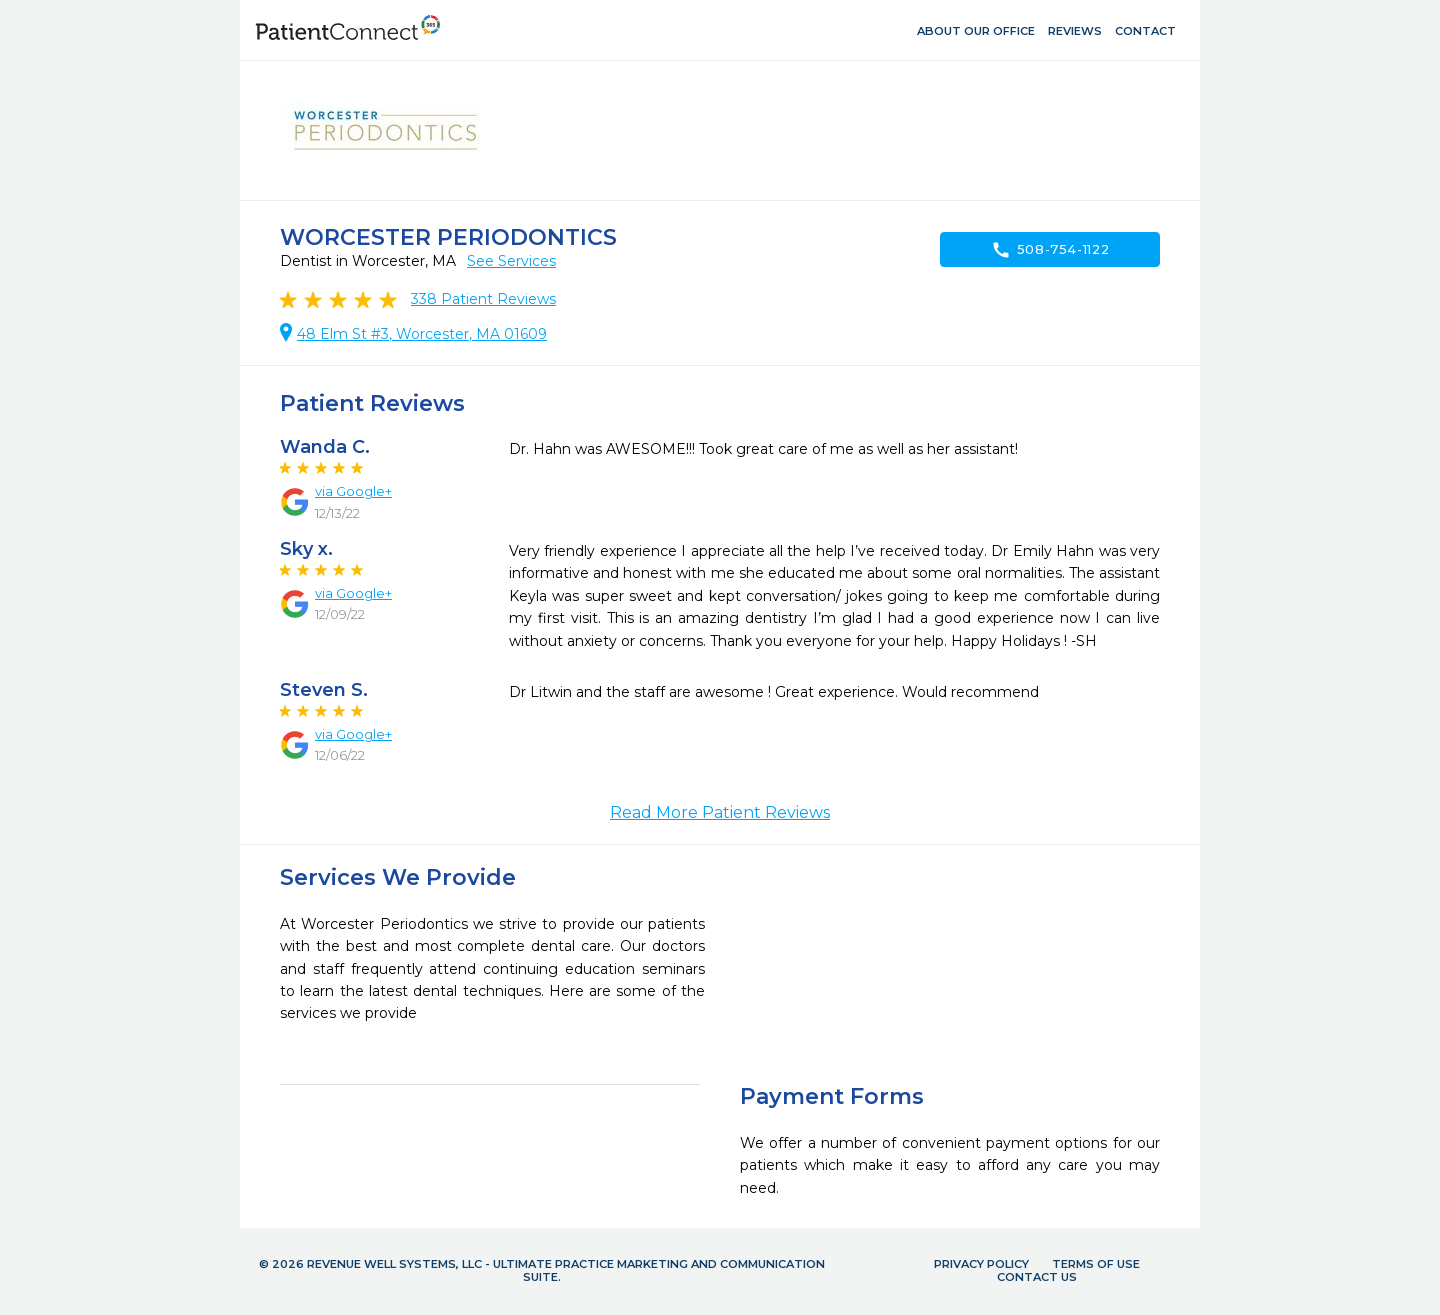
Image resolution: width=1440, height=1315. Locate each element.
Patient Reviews (483, 299)
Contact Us (1037, 1277)
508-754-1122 (1050, 250)
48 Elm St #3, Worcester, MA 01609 (422, 334)
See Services (511, 261)
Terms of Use (1096, 1264)
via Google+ (353, 491)
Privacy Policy (981, 1264)
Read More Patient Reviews (720, 812)
